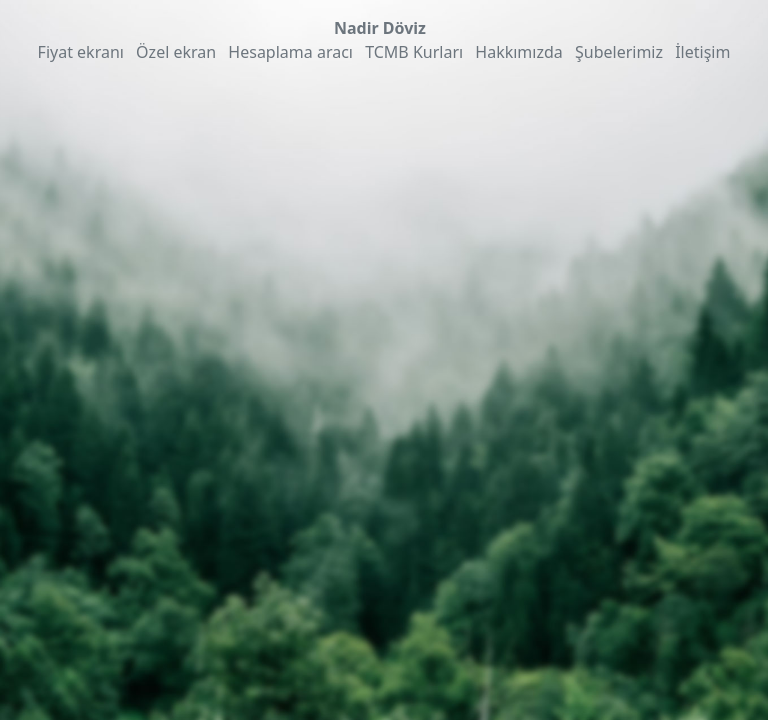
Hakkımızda (518, 52)
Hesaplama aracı (290, 52)
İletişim (702, 52)
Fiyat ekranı (81, 52)
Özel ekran (176, 52)
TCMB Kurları (414, 52)
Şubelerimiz (619, 52)
